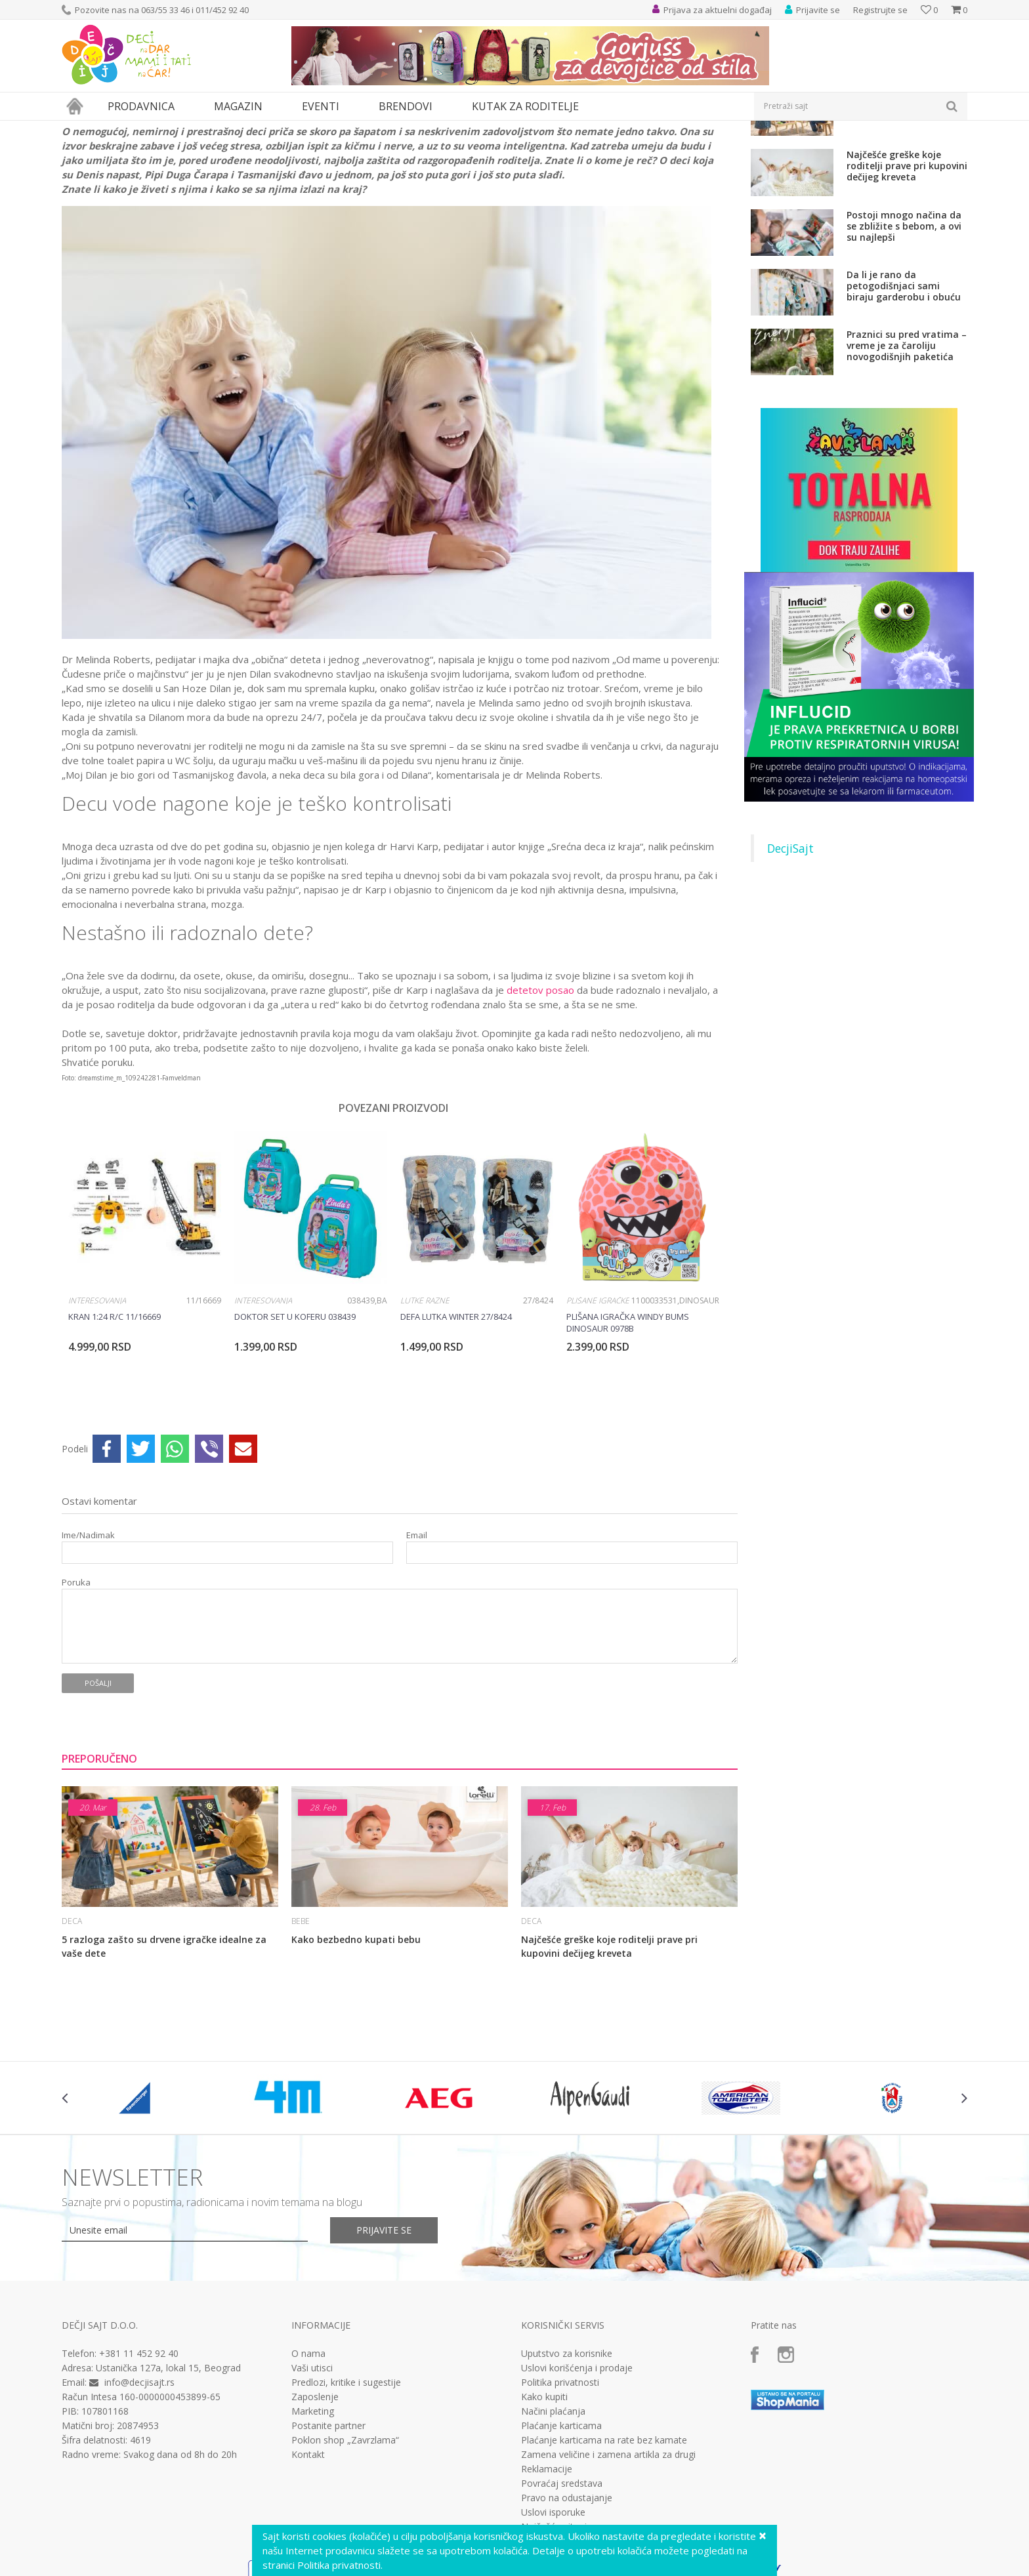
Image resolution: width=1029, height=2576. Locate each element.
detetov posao (540, 1110)
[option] (145, 1384)
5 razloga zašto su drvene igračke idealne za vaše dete (164, 2067)
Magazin (119, 128)
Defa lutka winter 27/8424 (456, 1437)
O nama (308, 2474)
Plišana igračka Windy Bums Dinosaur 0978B (627, 1443)
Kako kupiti (544, 2517)
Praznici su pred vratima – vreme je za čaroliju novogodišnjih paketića (907, 466)
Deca (153, 128)
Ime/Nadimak (88, 1656)
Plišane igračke (597, 1421)
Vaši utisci (312, 2489)
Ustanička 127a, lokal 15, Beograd (168, 2488)
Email (416, 1656)
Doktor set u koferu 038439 (295, 1437)
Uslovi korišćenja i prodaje (577, 2489)
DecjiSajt (790, 969)
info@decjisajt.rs (139, 2503)
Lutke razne (425, 1421)
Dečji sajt (78, 128)
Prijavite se (383, 2350)
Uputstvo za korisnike (566, 2474)
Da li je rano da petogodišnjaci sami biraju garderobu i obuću (904, 406)
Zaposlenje (315, 2517)
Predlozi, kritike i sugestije (346, 2503)
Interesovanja (97, 1421)
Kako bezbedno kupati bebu (356, 2060)
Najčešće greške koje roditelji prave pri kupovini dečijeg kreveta (609, 2067)
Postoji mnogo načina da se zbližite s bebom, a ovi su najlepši (904, 346)
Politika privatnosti (560, 2503)
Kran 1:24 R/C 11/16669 (114, 1437)
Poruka (76, 1703)
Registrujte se (880, 10)
